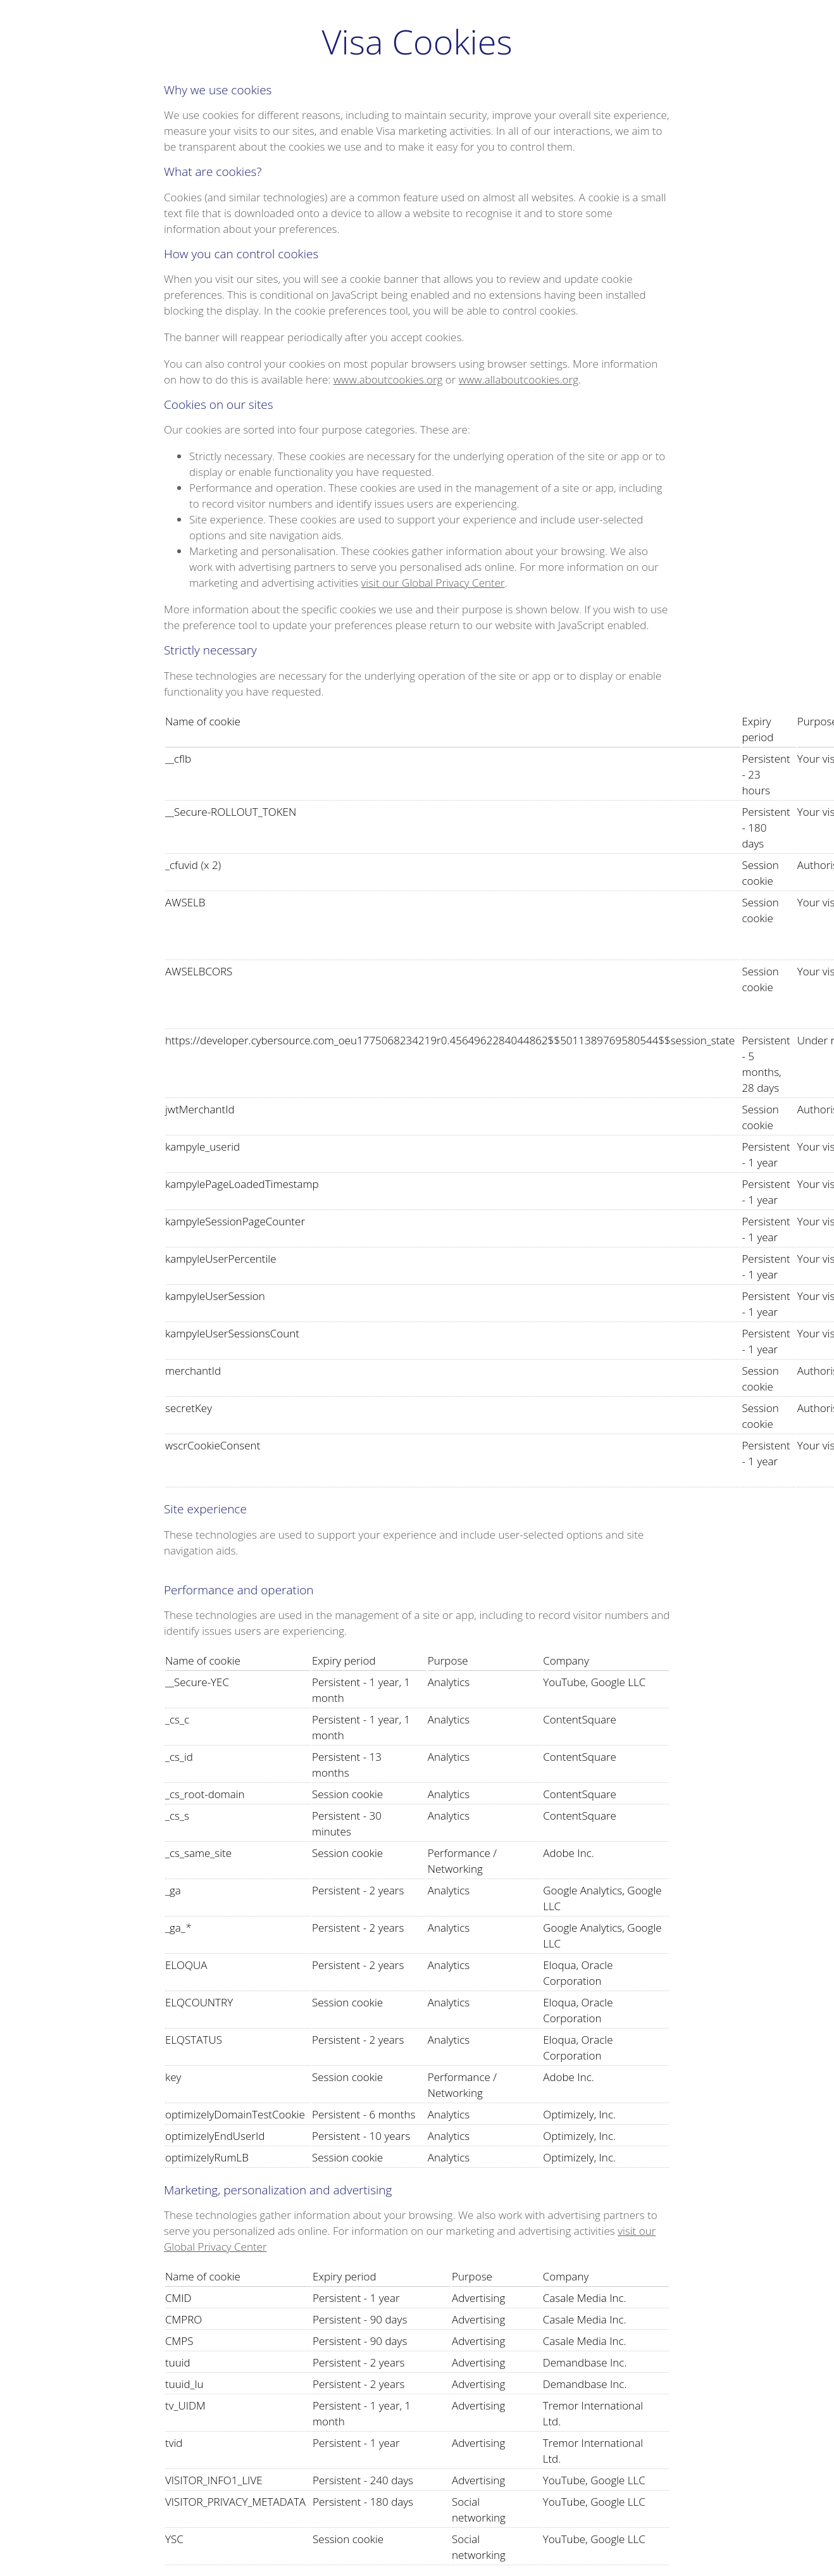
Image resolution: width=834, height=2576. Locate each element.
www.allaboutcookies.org (518, 379)
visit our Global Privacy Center (433, 582)
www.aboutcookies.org (388, 379)
